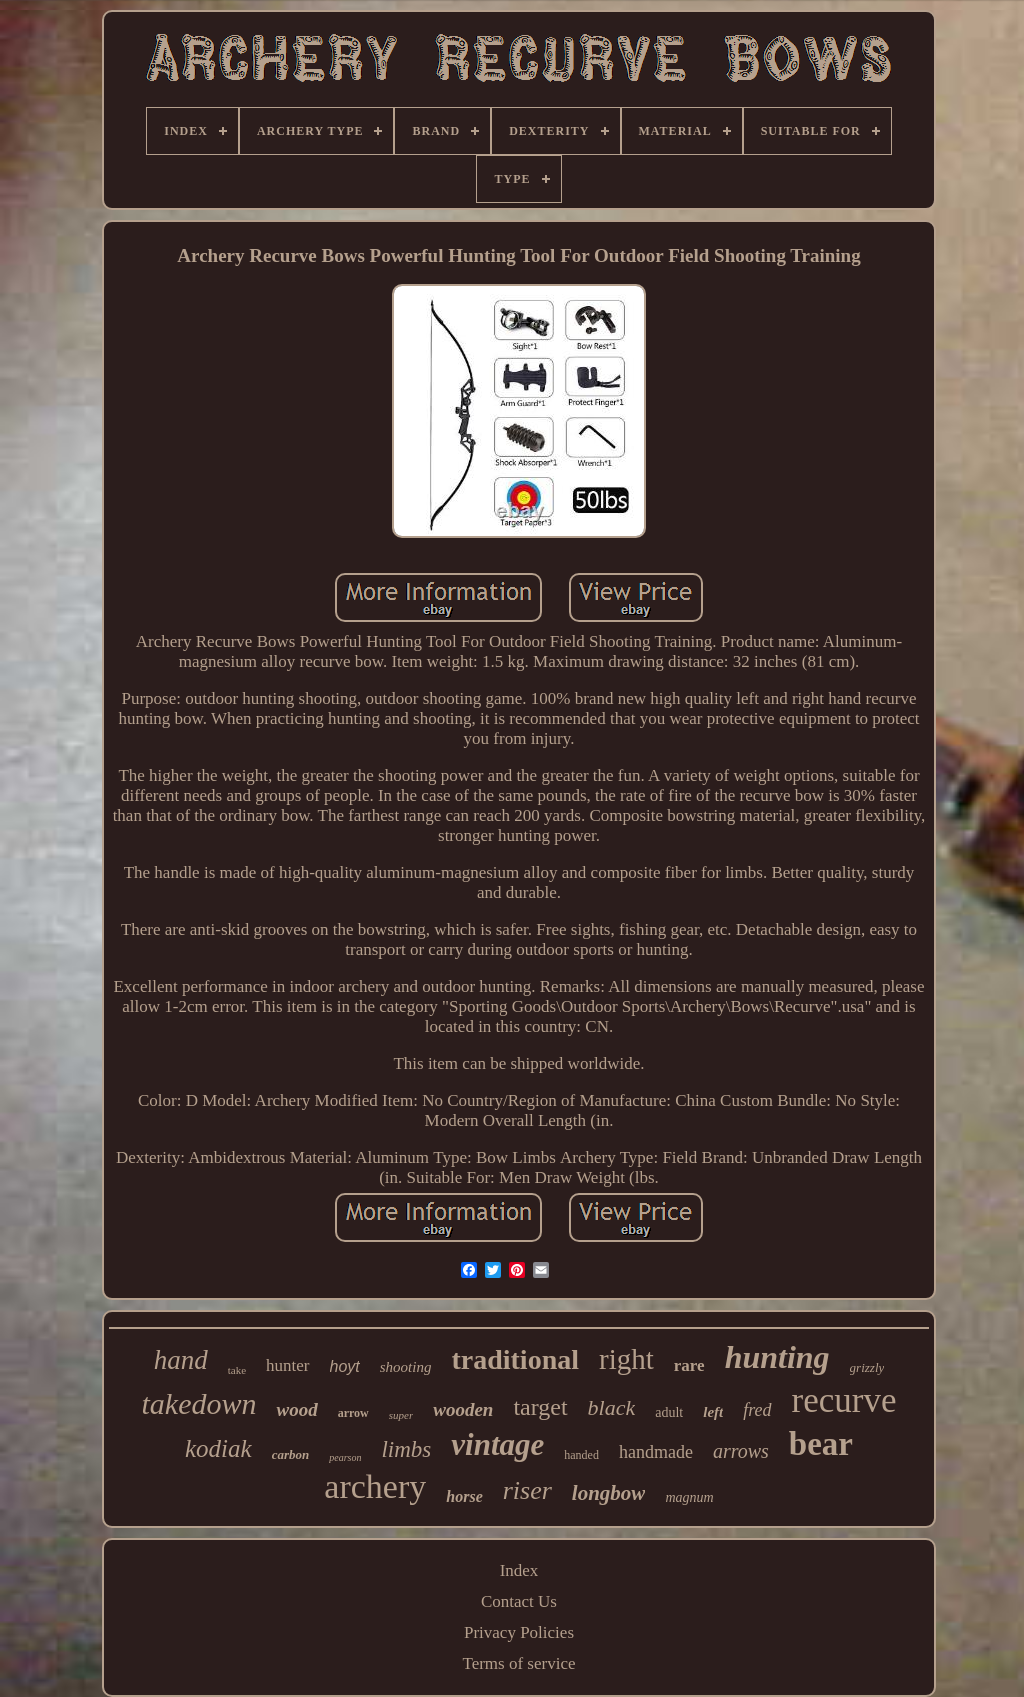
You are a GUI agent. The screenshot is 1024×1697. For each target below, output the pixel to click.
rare (689, 1365)
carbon (291, 1454)
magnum (689, 1497)
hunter (287, 1365)
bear (821, 1444)
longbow (609, 1493)
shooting (406, 1367)
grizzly (867, 1367)
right (626, 1359)
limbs (406, 1449)
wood (296, 1409)
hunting (777, 1357)
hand (181, 1360)
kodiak (218, 1448)
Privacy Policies (519, 1632)
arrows (741, 1451)
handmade (656, 1452)
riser (527, 1490)
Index (519, 1570)
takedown (198, 1403)
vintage (497, 1444)
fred (757, 1410)
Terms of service (518, 1663)
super (401, 1415)
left (713, 1412)
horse (464, 1496)
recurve (844, 1400)
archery (375, 1486)
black (612, 1407)
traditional (515, 1359)
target (540, 1407)
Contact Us (519, 1601)
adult (669, 1412)
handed (581, 1455)
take (237, 1370)
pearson (345, 1457)
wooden (463, 1409)
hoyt (345, 1366)
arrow (353, 1413)
